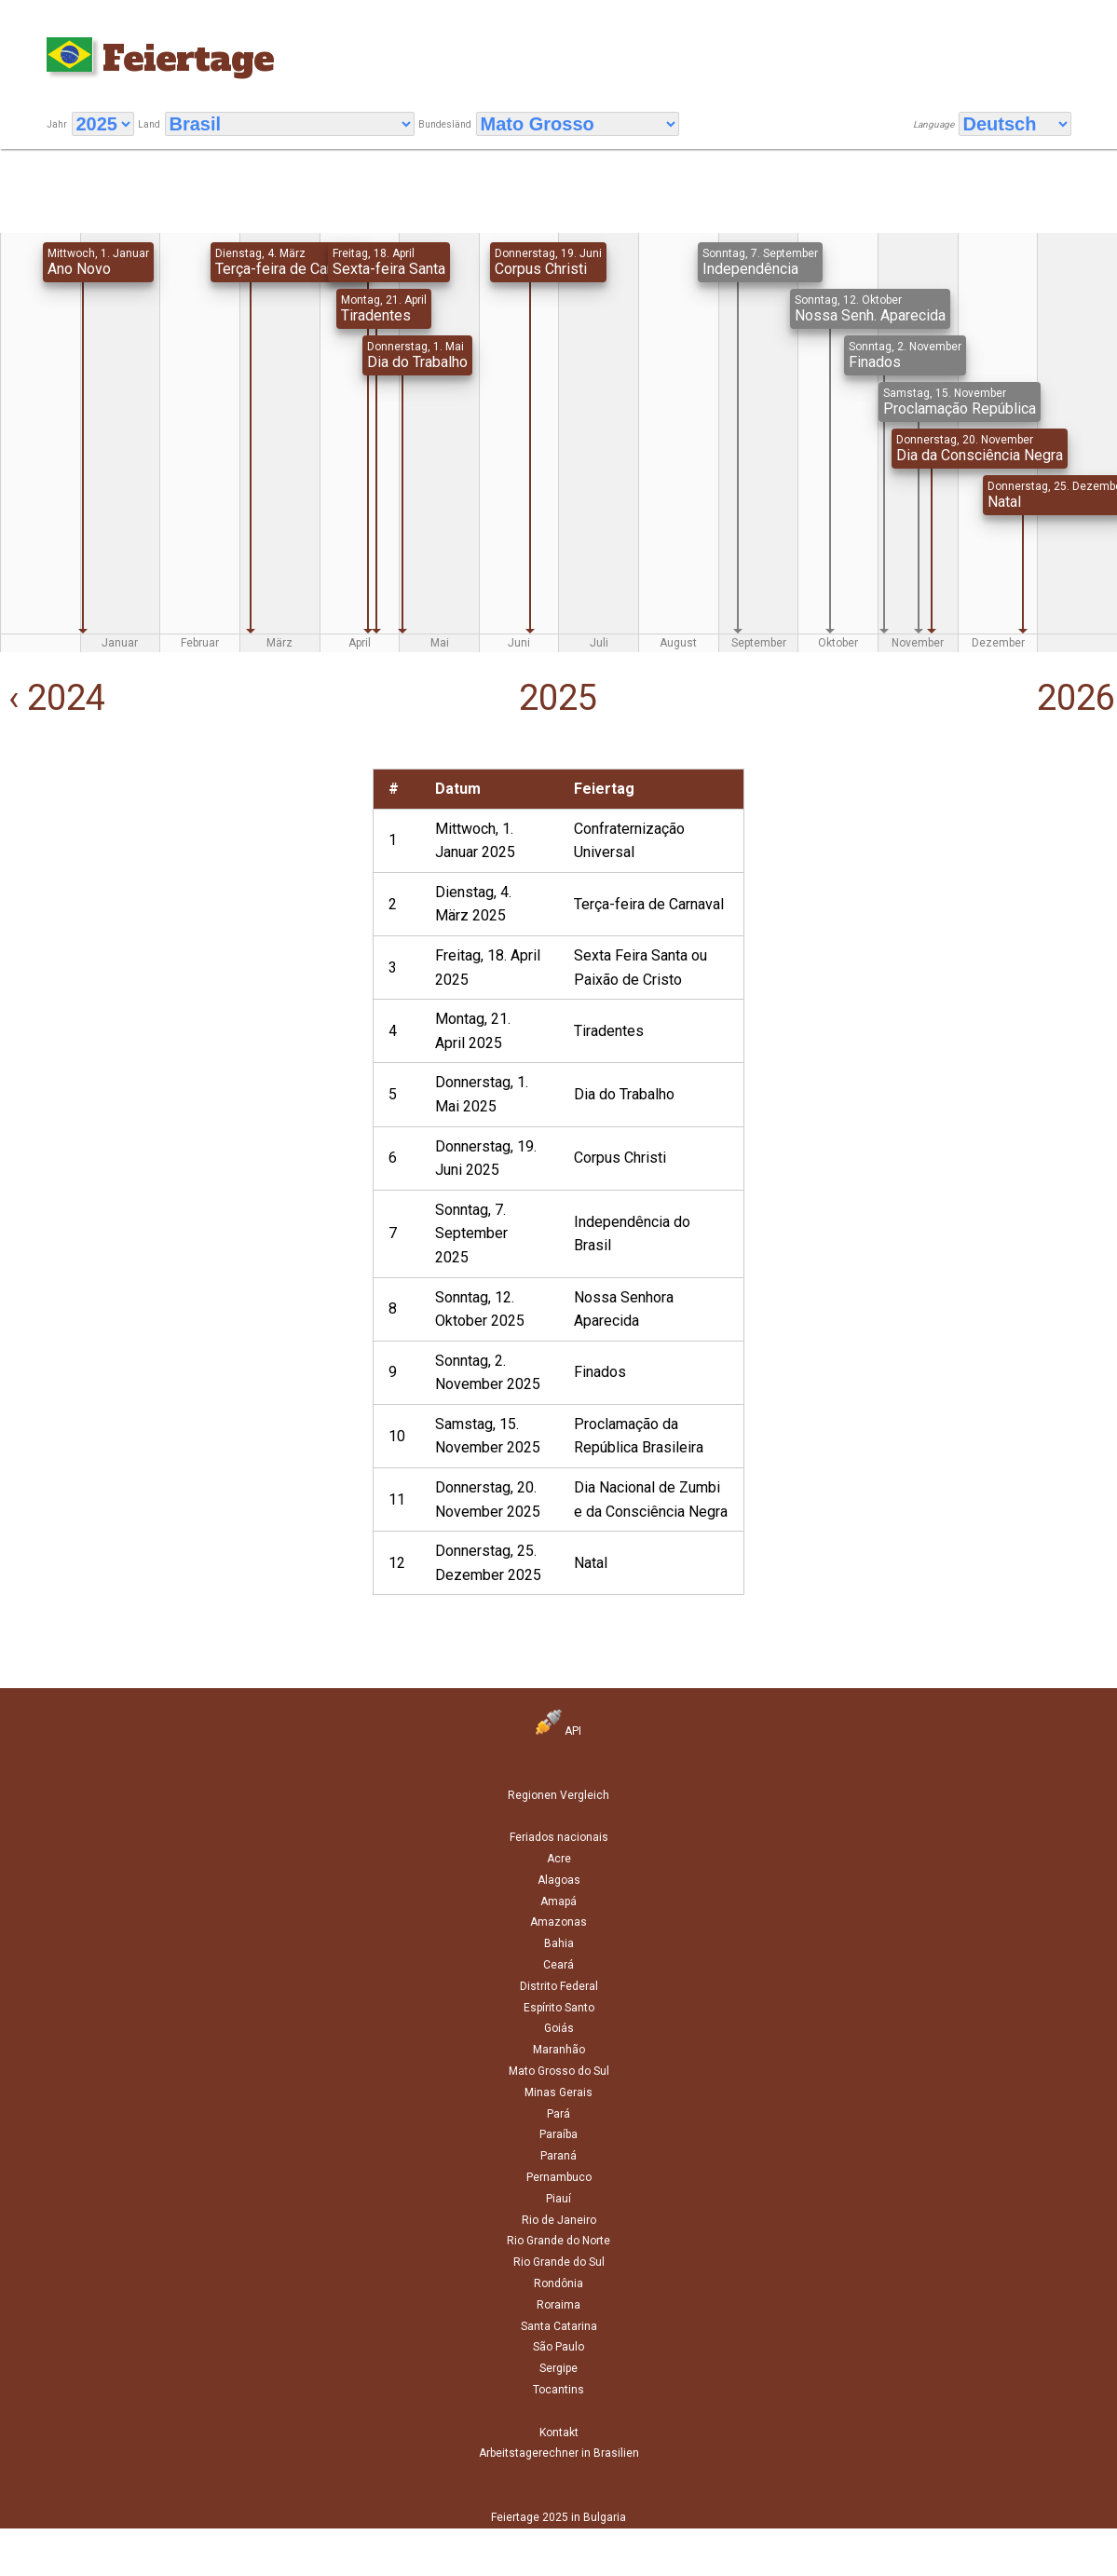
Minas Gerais (558, 2092)
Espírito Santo (559, 2007)
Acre (559, 1858)
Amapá (558, 1901)
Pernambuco (559, 2177)
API (558, 1731)
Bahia (559, 1943)
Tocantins (558, 2389)
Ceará (558, 1964)
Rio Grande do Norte (558, 2240)
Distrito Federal (559, 1986)
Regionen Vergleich (558, 1795)
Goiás (559, 2028)
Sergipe (558, 2368)
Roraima (558, 2304)
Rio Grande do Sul (559, 2262)
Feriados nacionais (559, 1837)
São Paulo (558, 2346)
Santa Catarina (559, 2326)
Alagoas (559, 1880)
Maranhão (559, 2049)
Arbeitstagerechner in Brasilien (559, 2453)
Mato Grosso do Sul (559, 2071)
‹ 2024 (52, 697)
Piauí (558, 2198)
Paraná (558, 2155)
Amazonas (558, 1922)
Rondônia (558, 2283)
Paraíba (558, 2134)
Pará (558, 2113)
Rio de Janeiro (559, 2220)
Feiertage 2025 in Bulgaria (558, 2517)
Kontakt (559, 2432)
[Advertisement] (181, 899)
